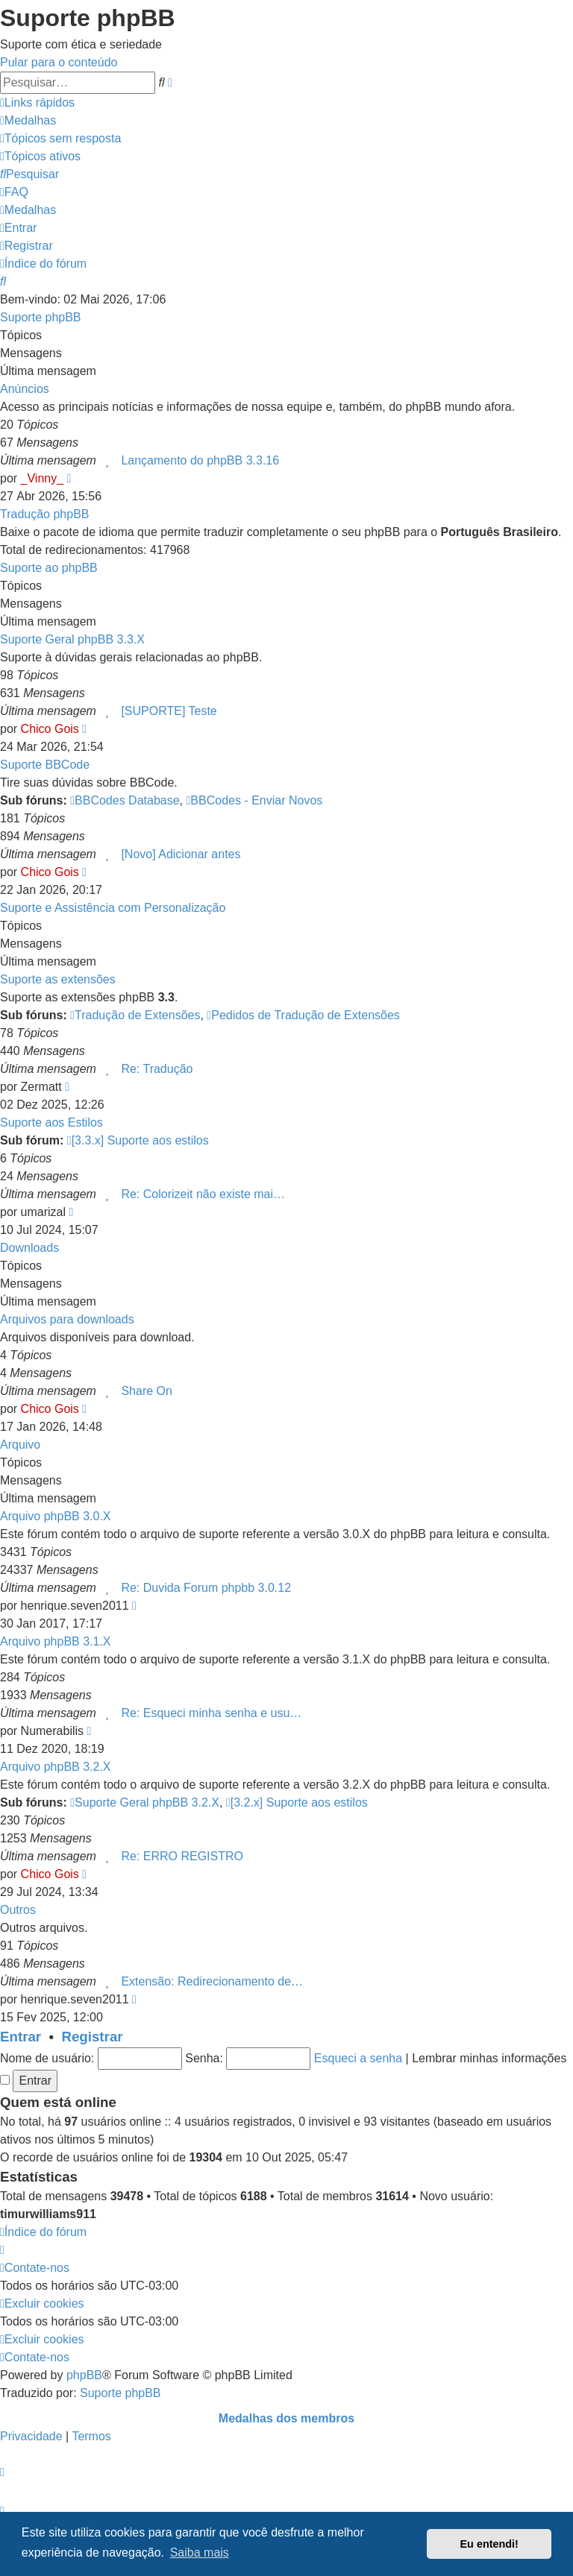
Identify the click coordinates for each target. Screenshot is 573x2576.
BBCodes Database (124, 800)
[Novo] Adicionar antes (180, 854)
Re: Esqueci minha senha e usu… (211, 1713)
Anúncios (24, 388)
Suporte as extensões (58, 979)
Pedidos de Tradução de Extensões (303, 1015)
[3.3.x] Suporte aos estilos (138, 1140)
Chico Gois (50, 728)
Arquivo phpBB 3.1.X (55, 1641)
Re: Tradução (156, 1068)
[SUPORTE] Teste (168, 711)
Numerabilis (52, 1731)
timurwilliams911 (48, 2214)
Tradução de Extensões (135, 1015)
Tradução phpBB (44, 514)
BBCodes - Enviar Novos (254, 800)
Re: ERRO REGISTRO (182, 1856)
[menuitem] (28, 120)
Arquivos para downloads (67, 1319)
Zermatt (41, 1086)
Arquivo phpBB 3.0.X (55, 1516)
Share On (146, 1391)
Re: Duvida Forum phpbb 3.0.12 (206, 1587)
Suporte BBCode (45, 764)
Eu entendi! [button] (489, 2544)
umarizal (43, 1212)
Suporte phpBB (40, 317)
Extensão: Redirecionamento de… (212, 1981)
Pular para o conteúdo (58, 62)
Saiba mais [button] (199, 2552)
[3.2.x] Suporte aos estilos (297, 1802)
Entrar (20, 2036)
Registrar (91, 2036)
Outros (18, 1909)
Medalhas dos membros (286, 2418)
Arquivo (20, 1444)
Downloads (29, 1247)
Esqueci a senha (358, 2058)
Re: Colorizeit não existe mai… (203, 1194)
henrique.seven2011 (75, 1605)
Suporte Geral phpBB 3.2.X (144, 1802)
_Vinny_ (42, 478)
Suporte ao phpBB (49, 567)
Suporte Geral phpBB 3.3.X (72, 639)
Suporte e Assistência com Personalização (112, 907)
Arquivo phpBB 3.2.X (55, 1766)
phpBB (84, 2375)
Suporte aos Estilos (51, 1122)
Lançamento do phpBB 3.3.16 (200, 460)
